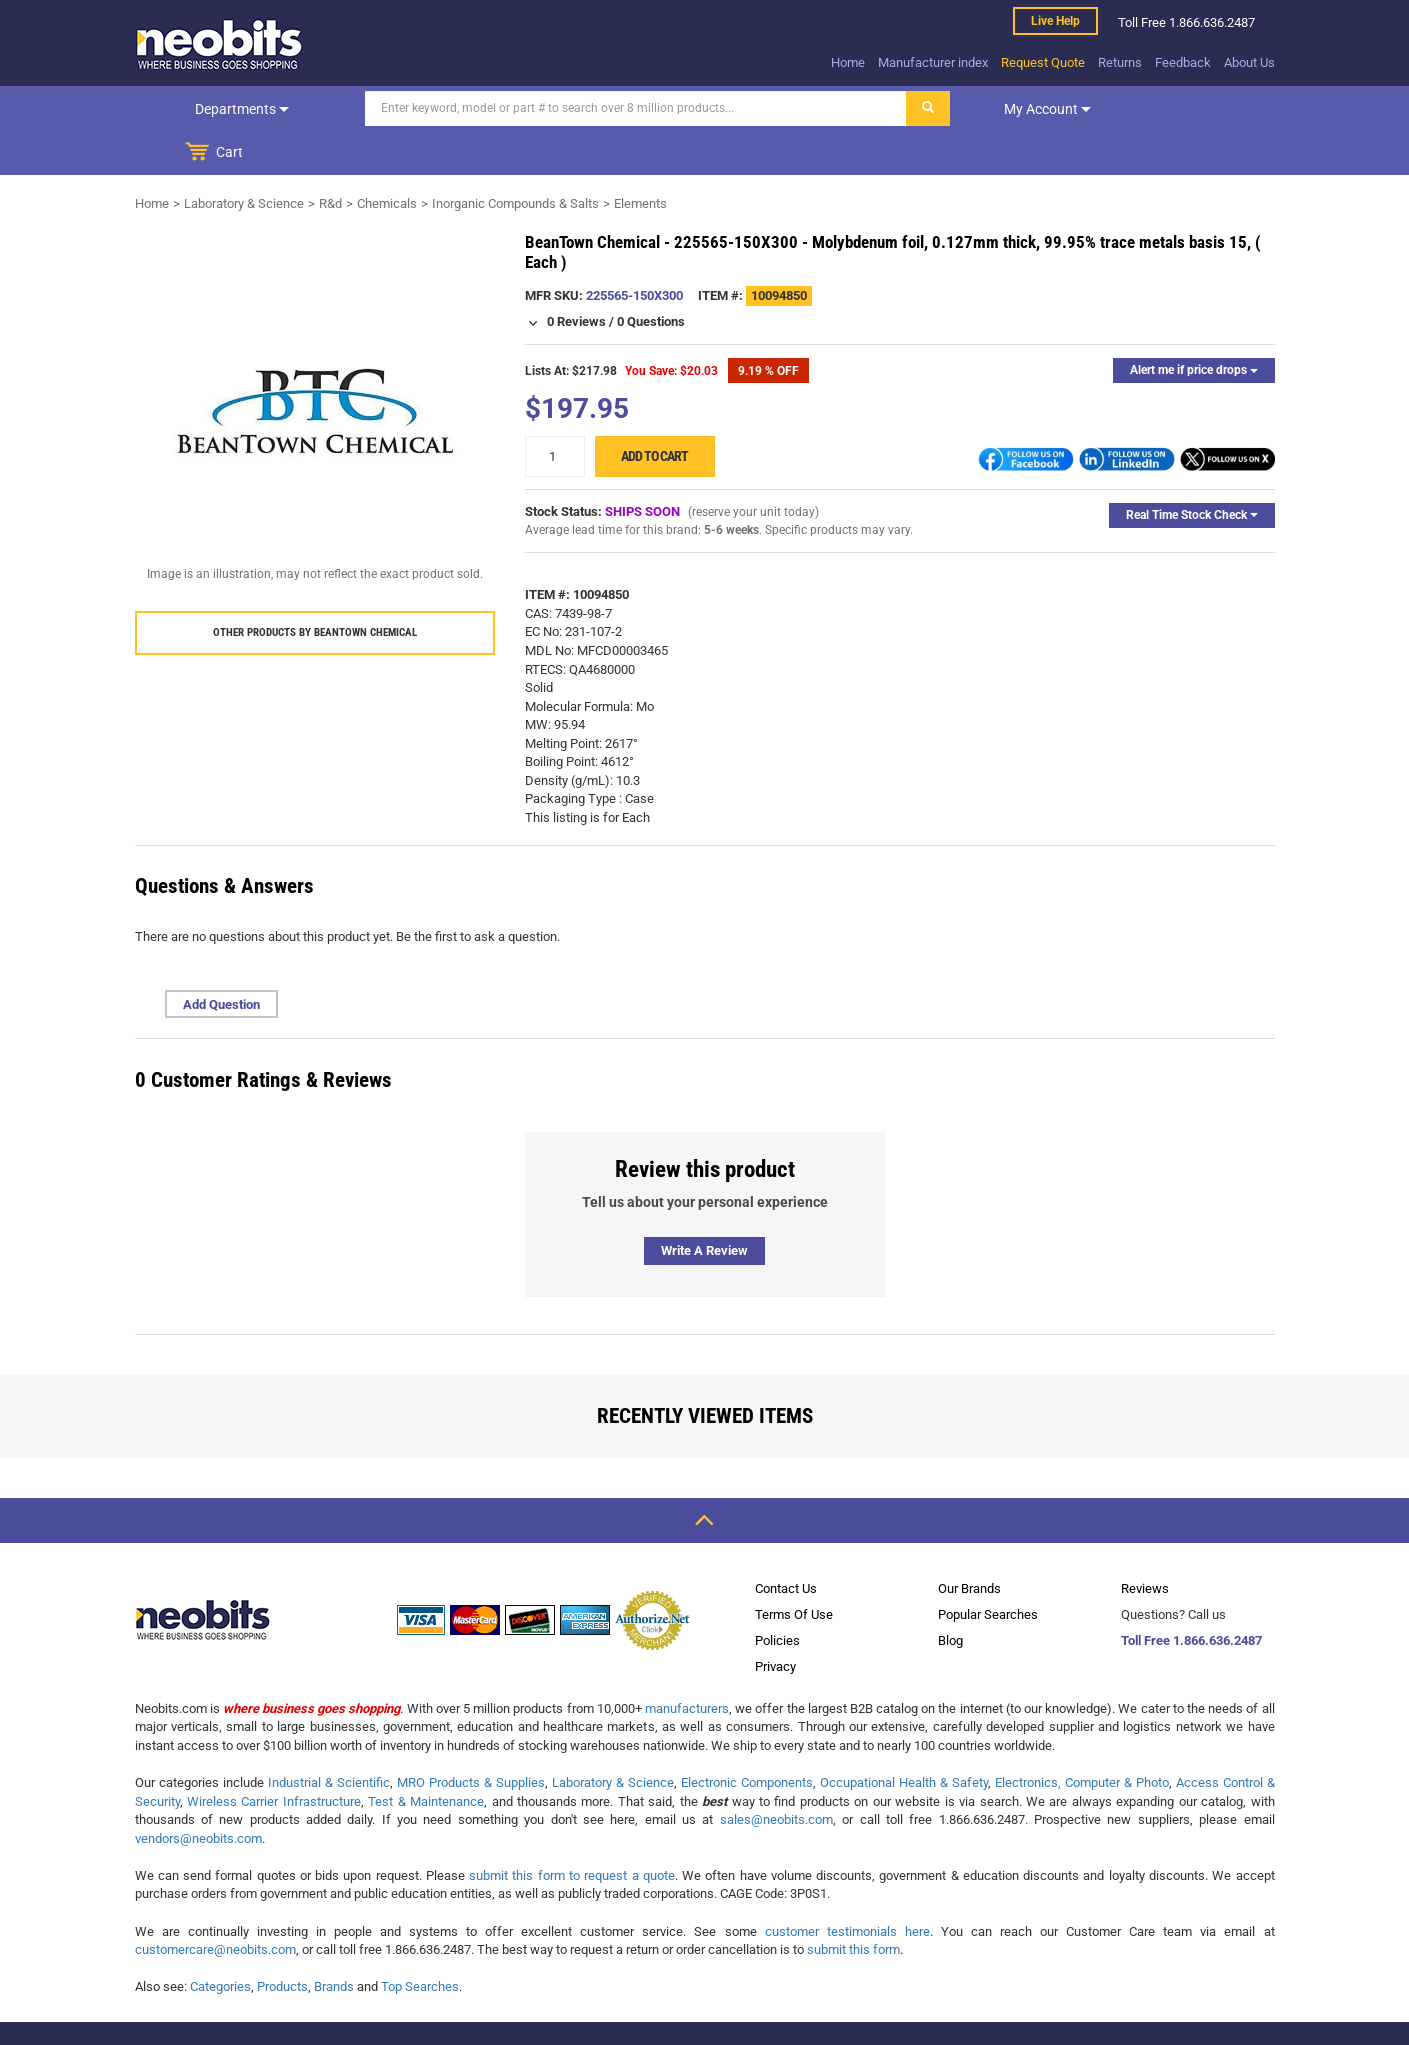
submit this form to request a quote (572, 1831)
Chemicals (387, 159)
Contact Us (786, 1544)
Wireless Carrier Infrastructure (274, 1757)
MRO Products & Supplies (471, 1738)
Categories (220, 1942)
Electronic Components (747, 1738)
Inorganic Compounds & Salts (515, 159)
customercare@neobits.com (215, 1905)
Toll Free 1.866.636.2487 (1191, 1596)
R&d (330, 159)
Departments (217, 109)
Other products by (315, 588)
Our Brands (969, 1544)
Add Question (221, 960)
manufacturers (687, 1664)
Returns (1120, 62)
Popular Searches (988, 1570)
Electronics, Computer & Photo (1082, 1738)
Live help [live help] (1055, 21)
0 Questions (651, 277)
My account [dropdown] (997, 109)
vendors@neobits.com (198, 1794)
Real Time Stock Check (1192, 471)
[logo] (220, 44)
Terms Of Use (794, 1570)
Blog (950, 1596)
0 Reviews (576, 277)
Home (848, 62)
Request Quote (1043, 62)
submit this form (853, 1905)
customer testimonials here (847, 1887)
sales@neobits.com (776, 1775)
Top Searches (420, 1942)
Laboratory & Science (244, 159)
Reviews (1145, 1544)
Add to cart (654, 412)
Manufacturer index (933, 62)
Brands (334, 1942)
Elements (640, 159)
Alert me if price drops (1194, 326)
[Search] (586, 108)
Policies (777, 1596)
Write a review (704, 1206)
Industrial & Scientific (329, 1738)
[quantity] (555, 412)
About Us (1249, 62)
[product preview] (315, 367)
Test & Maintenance (426, 1757)
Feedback (1183, 62)
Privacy (775, 1622)
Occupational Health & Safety (904, 1738)
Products (282, 1942)
